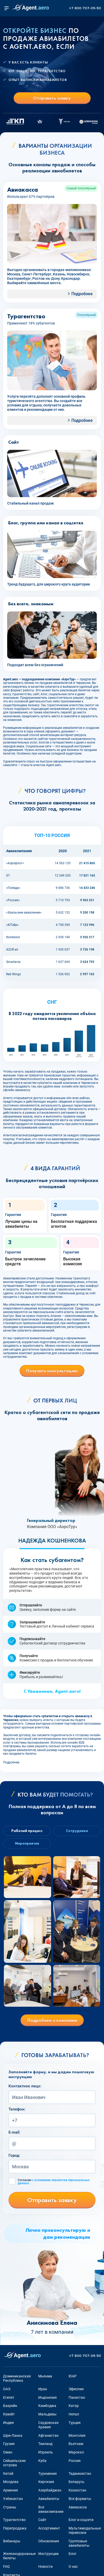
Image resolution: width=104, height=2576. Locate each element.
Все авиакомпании (50, 2509)
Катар (74, 2406)
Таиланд (45, 2444)
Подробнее (82, 293)
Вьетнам (76, 2444)
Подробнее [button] (11, 1762)
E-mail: (14, 2132)
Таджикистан (80, 2473)
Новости (45, 2566)
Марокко (76, 2452)
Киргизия (46, 2482)
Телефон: (16, 2109)
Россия (75, 2461)
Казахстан (77, 2490)
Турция (75, 2423)
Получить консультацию (52, 1371)
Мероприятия (27, 1843)
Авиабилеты (48, 2499)
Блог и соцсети (81, 2520)
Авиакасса (78, 2507)
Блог (73, 2554)
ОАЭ (6, 2389)
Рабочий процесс (27, 1830)
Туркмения (47, 2473)
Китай (8, 2473)
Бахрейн (10, 2406)
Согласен (54, 2182)
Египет (8, 2397)
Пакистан (77, 2397)
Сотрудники (77, 1830)
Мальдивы (47, 2414)
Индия (8, 2423)
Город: (14, 2155)
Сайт (42, 2520)
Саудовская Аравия (48, 2425)
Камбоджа (47, 2406)
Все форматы (80, 2499)
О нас (73, 2566)
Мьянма (45, 2376)
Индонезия (47, 2397)
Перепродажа (14, 2528)
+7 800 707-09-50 (85, 8)
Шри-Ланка (12, 2435)
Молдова (10, 2482)
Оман (7, 2452)
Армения (10, 2490)
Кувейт (9, 2414)
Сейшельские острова (14, 2463)
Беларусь (76, 2482)
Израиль (45, 2452)
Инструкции (48, 2554)
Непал (74, 2414)
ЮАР (73, 2376)
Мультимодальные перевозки (85, 2530)
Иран (42, 2389)
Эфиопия (76, 2389)
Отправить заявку (52, 98)
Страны (9, 2507)
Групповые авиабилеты (79, 2543)
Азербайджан (49, 2490)
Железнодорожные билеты (19, 2556)
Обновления (48, 2541)
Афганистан (48, 2435)
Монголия (77, 2435)
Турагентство (14, 2520)
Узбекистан (13, 2499)
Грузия (9, 2444)
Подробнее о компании (52, 2020)
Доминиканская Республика (17, 2378)
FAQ (6, 2566)
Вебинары (11, 2541)
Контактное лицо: (24, 2086)
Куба (42, 2461)
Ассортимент (49, 2528)
